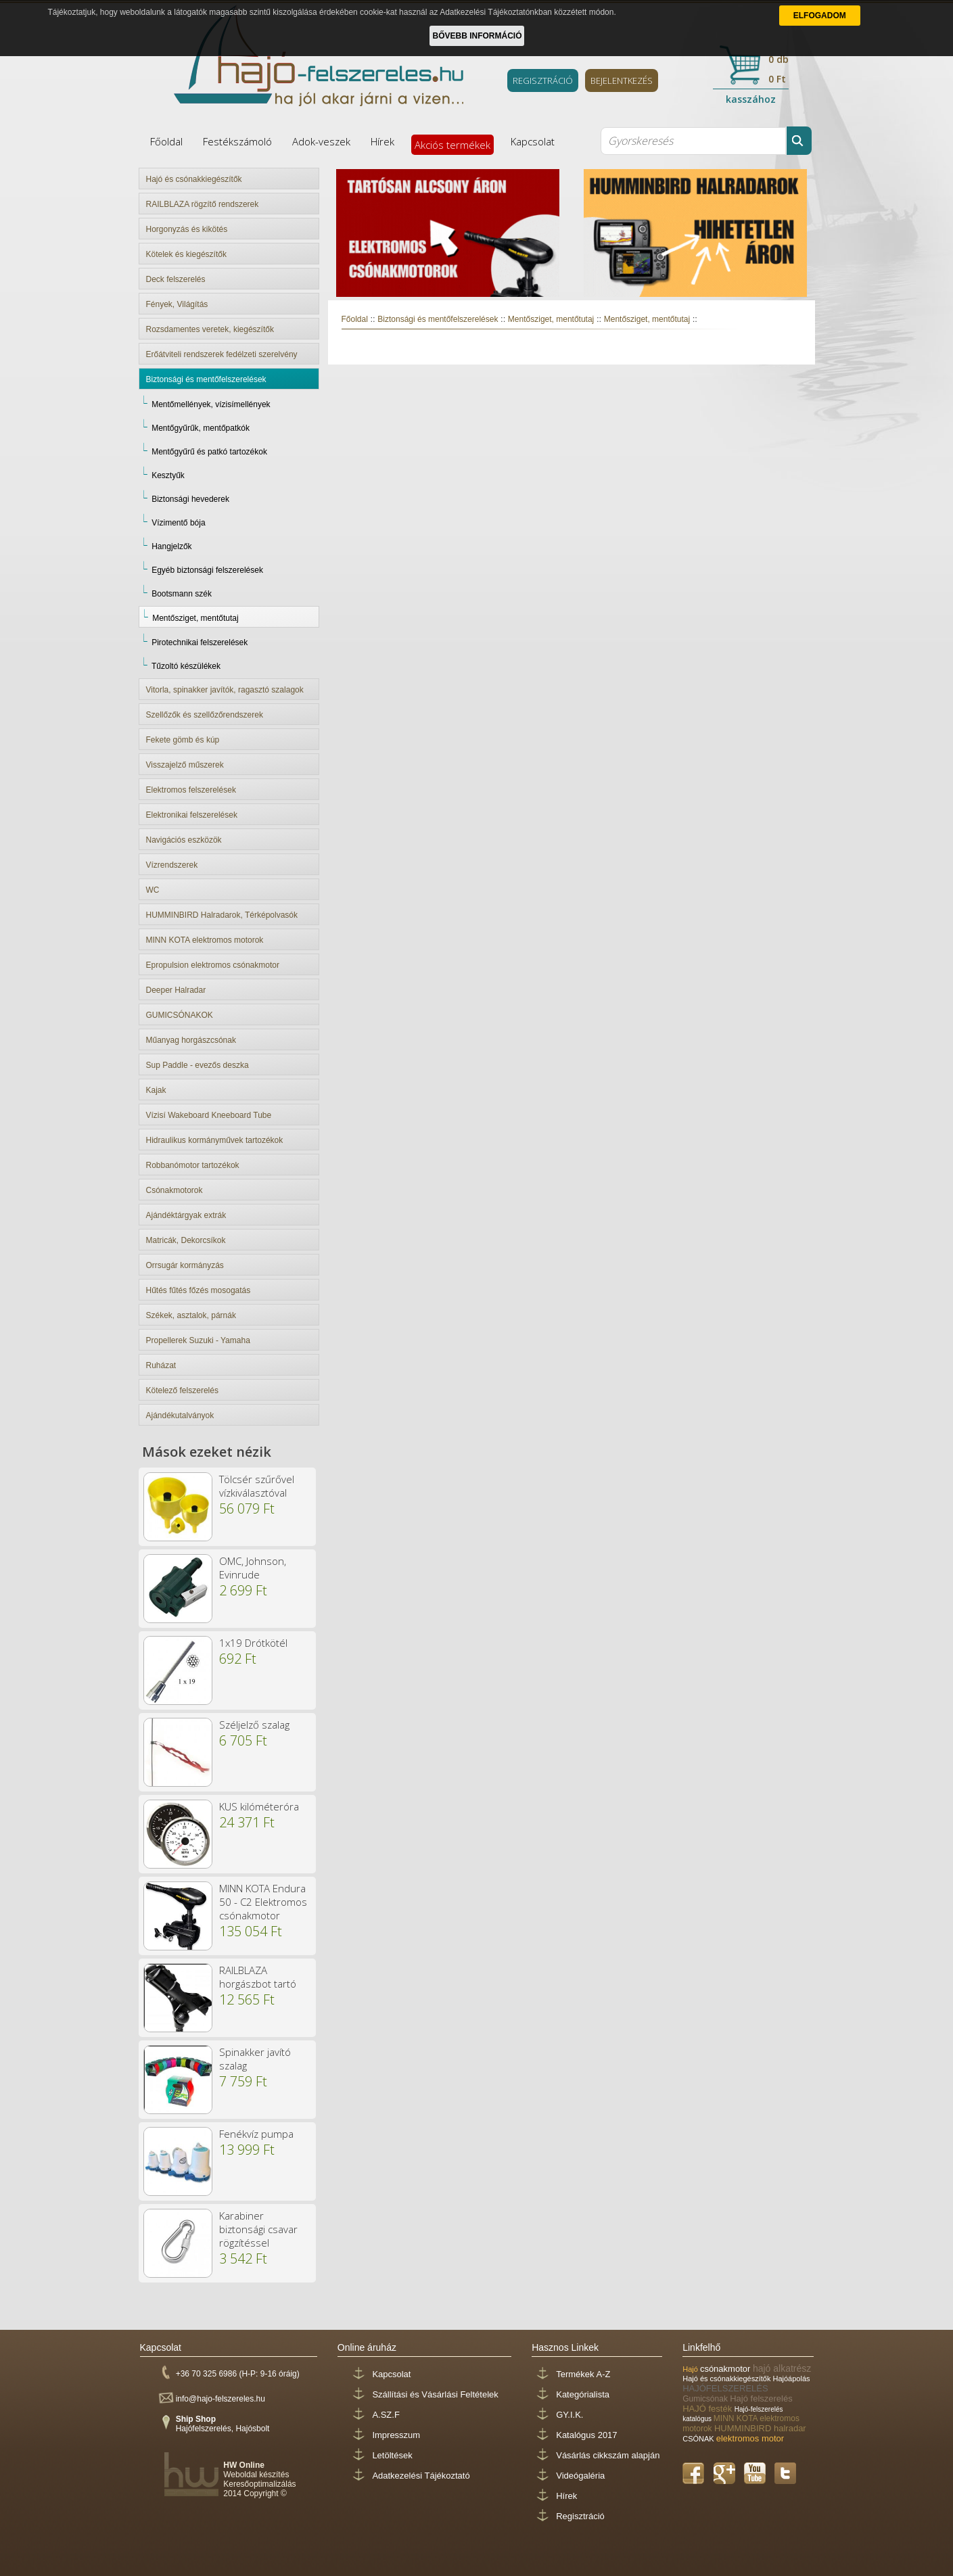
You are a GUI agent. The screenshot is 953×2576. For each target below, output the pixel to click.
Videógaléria (580, 2475)
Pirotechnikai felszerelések (200, 642)
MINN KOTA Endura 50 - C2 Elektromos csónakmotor (263, 1901)
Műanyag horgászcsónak (191, 1040)
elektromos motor (750, 2438)
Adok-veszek (321, 141)
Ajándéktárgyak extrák (186, 1215)
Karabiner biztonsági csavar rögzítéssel (258, 2229)
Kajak (156, 1090)
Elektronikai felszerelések (191, 815)
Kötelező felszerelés (182, 1390)
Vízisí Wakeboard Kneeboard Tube (209, 1115)
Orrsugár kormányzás (185, 1265)
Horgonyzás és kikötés (187, 229)
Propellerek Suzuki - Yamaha (198, 1340)
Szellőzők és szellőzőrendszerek (204, 715)
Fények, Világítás (177, 304)
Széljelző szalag (254, 1724)
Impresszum (396, 2435)
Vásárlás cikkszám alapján (607, 2455)
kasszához (751, 99)
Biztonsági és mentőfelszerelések (206, 379)
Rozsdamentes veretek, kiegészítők (210, 329)
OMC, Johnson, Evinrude (252, 1567)
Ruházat (161, 1365)
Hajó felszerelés (761, 2398)
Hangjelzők (171, 546)
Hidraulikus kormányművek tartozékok (214, 1140)
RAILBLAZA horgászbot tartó (257, 1976)
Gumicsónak (706, 2399)
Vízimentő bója (178, 523)
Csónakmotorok (174, 1190)
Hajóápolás (791, 2378)
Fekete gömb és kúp (183, 740)
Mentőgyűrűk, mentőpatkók (201, 428)
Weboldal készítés (256, 2474)
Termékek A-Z (583, 2374)
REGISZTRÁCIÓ (543, 80)
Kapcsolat (533, 141)
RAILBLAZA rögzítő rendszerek (202, 204)
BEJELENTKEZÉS (621, 80)
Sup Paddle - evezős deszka (197, 1065)
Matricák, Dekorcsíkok (186, 1240)
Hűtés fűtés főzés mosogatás (198, 1290)
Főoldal (166, 141)
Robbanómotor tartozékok (192, 1165)
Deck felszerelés (176, 279)
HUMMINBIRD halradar (760, 2428)
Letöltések (392, 2455)
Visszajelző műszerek (185, 765)
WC (153, 890)
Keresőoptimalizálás (259, 2484)
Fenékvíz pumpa (256, 2133)
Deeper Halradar (176, 990)
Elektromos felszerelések (191, 790)
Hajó (691, 2369)
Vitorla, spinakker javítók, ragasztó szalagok (225, 690)
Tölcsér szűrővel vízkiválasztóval (256, 1485)
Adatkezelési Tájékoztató (420, 2475)
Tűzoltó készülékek (186, 666)
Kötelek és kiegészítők (186, 254)
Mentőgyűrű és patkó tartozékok (209, 451)
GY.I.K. (569, 2415)
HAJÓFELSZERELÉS (725, 2388)
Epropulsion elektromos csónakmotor (212, 965)
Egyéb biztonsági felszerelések (207, 570)
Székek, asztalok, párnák (191, 1315)
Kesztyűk (168, 475)
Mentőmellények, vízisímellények (211, 404)
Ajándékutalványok (180, 1415)
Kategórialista (582, 2394)
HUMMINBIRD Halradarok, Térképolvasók (222, 915)
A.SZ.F (385, 2415)
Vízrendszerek (172, 865)
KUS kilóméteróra (259, 1806)
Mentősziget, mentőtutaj (195, 618)
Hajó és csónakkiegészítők (194, 179)
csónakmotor (726, 2369)
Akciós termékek (452, 144)
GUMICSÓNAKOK (179, 1015)
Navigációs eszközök (184, 840)
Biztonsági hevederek (190, 499)
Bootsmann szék (182, 594)
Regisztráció (580, 2516)
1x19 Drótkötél (253, 1642)
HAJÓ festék (708, 2409)
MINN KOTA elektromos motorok (205, 940)
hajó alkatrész (782, 2368)
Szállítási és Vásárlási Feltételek (435, 2394)
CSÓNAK (699, 2439)
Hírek (382, 141)
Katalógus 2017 (586, 2435)
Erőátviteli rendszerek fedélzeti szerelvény (222, 354)
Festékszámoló (237, 141)
